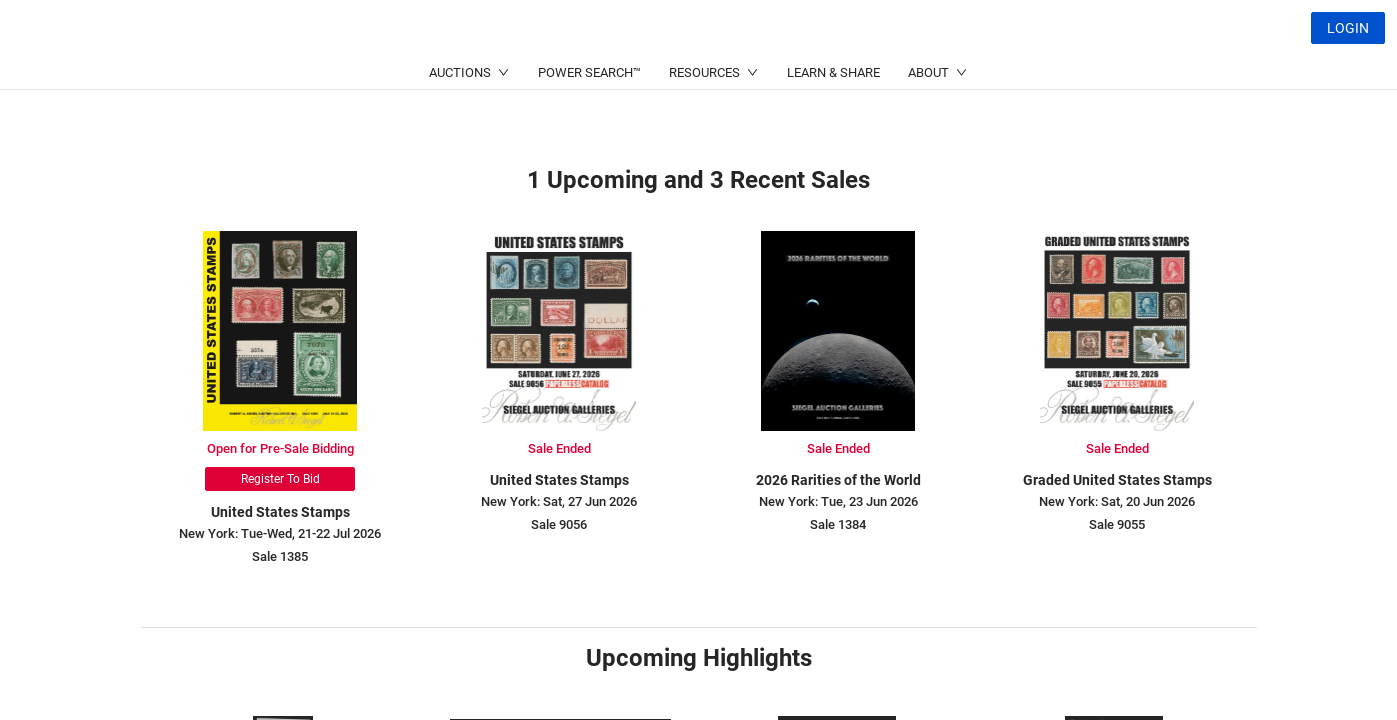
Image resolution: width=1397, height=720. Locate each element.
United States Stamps (280, 512)
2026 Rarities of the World (838, 480)
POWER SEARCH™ (589, 120)
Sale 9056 (559, 524)
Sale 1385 (280, 556)
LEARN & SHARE (833, 120)
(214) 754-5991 (639, 75)
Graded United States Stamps (1117, 480)
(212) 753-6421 (445, 75)
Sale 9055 (1117, 524)
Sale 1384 (838, 524)
